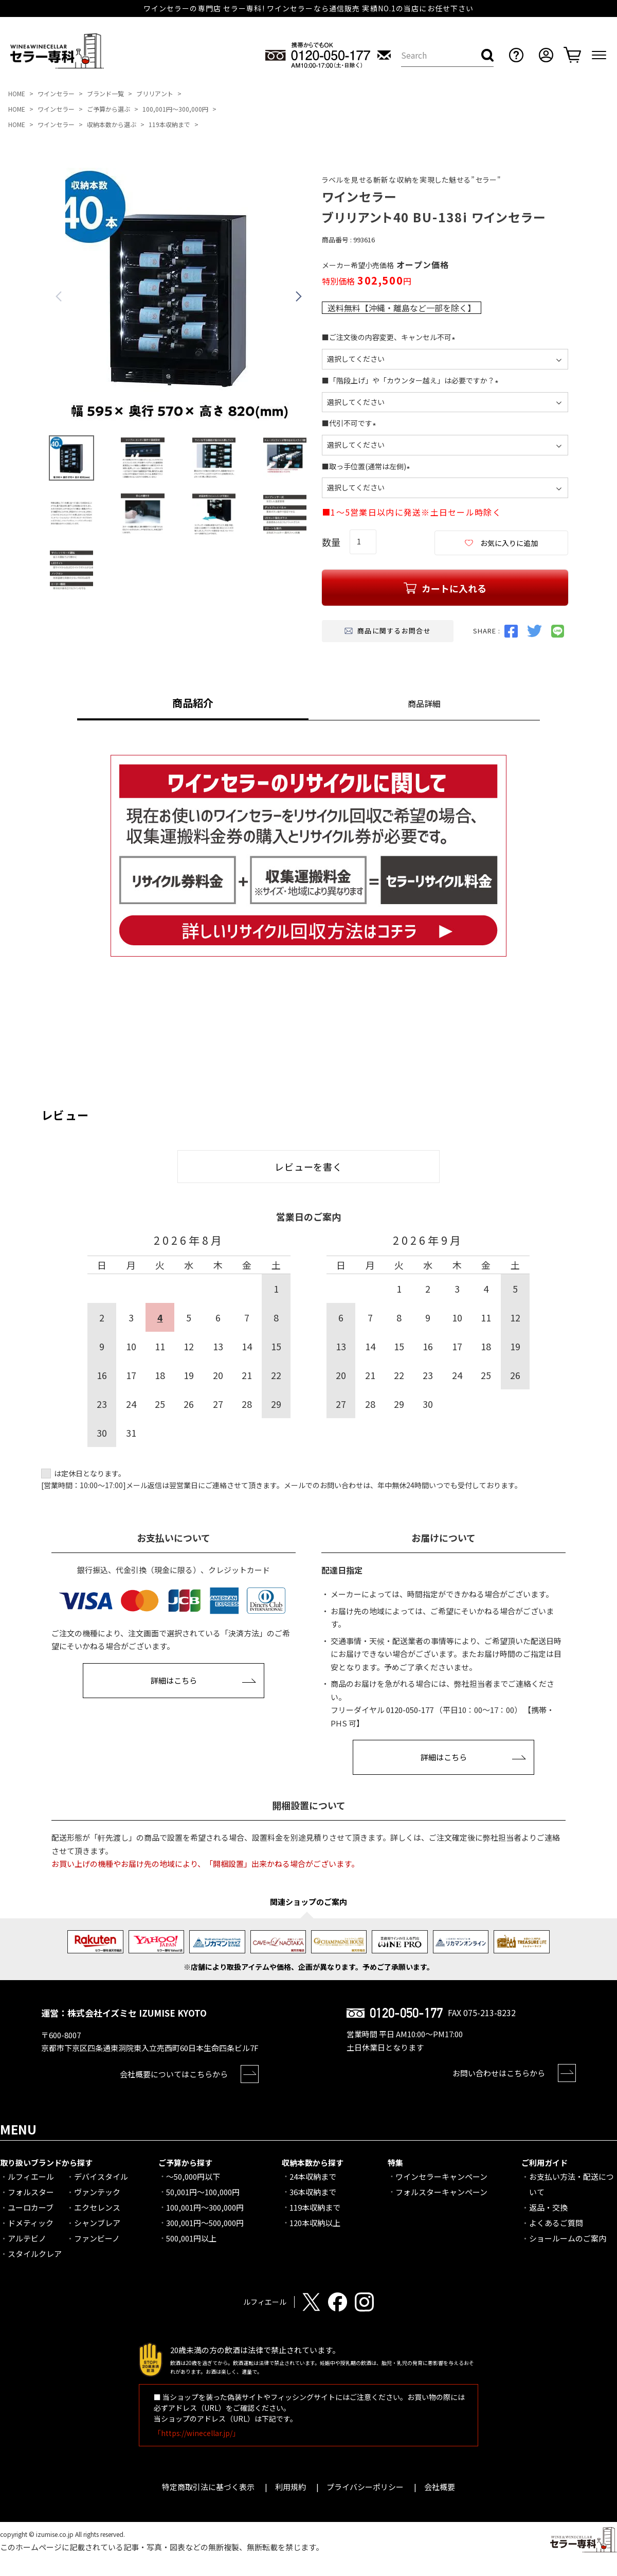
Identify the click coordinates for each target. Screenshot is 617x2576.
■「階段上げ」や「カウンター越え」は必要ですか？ (412, 380)
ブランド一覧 (105, 93)
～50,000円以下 (193, 2176)
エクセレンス (97, 2207)
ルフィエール (31, 2176)
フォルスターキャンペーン (441, 2191)
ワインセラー (56, 93)
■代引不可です (350, 423)
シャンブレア (97, 2222)
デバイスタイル (101, 2176)
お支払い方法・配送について (571, 2184)
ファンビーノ (97, 2238)
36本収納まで (312, 2191)
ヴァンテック (97, 2191)
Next (298, 296)
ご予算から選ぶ (108, 108)
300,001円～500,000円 (205, 2222)
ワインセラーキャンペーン (441, 2176)
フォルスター (31, 2191)
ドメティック (30, 2222)
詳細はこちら (174, 1680)
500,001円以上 (191, 2238)
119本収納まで (169, 124)
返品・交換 (548, 2207)
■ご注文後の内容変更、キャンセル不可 (390, 337)
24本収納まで (312, 2176)
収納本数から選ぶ (111, 124)
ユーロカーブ (30, 2207)
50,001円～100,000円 (203, 2191)
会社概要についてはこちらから (174, 2074)
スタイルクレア (35, 2253)
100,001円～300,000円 (175, 108)
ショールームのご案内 (567, 2238)
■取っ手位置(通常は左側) (367, 466)
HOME (16, 93)
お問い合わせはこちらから (498, 2073)
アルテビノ (27, 2238)
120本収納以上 (314, 2222)
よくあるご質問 (556, 2222)
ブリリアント (154, 93)
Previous (58, 296)
